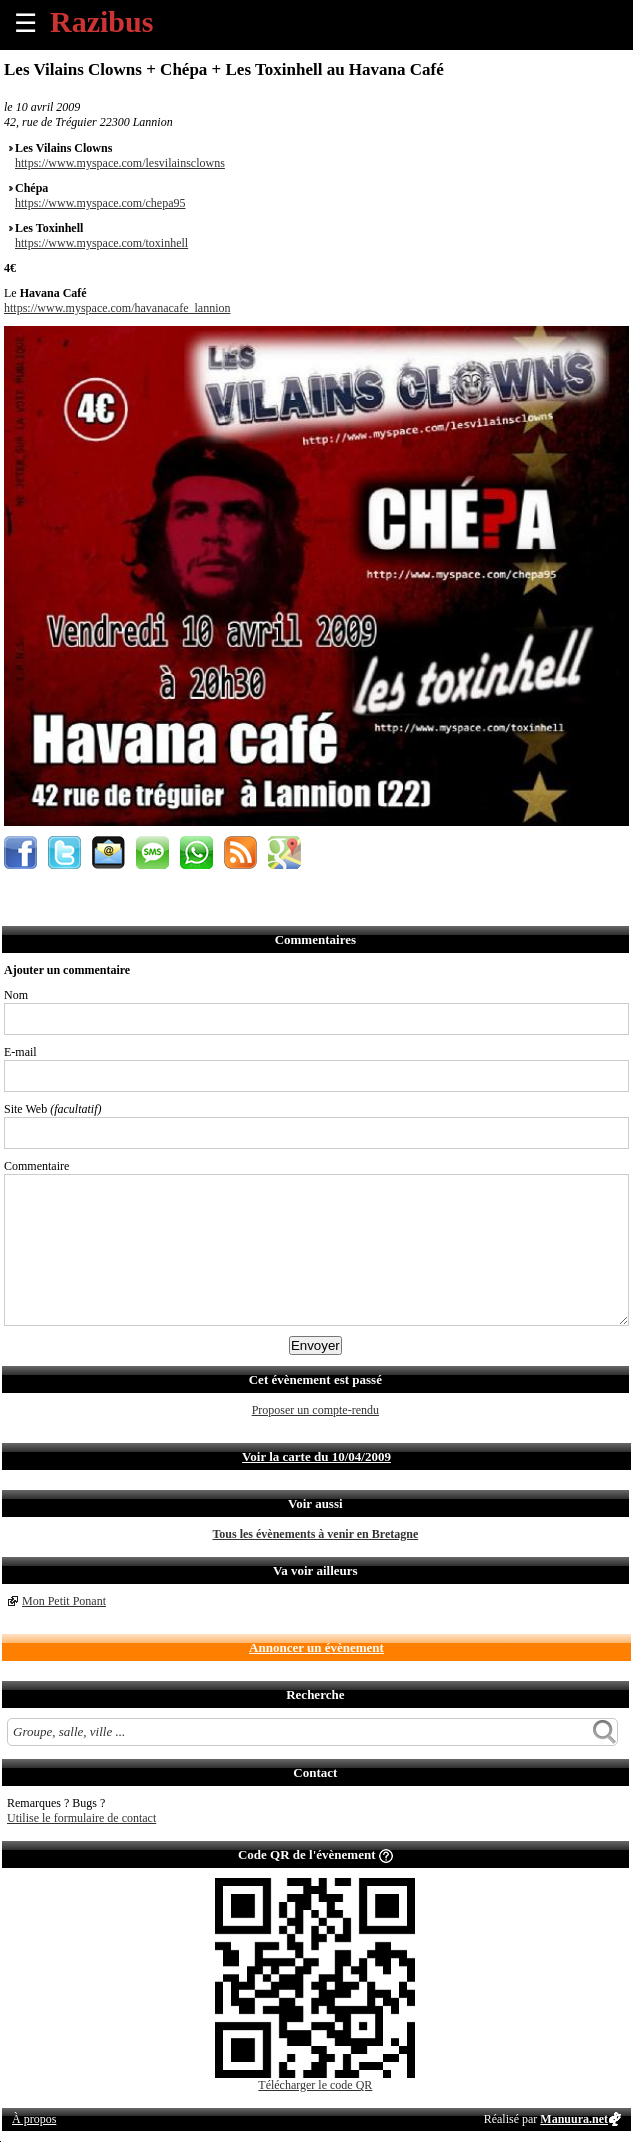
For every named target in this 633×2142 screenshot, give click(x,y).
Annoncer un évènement (316, 1647)
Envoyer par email (108, 852)
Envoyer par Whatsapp (196, 852)
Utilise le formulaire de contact (81, 1818)
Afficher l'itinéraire (284, 852)
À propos (34, 2119)
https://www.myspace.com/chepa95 (100, 203)
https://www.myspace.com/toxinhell (101, 243)
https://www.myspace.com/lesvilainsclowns (120, 163)
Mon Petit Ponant (64, 1601)
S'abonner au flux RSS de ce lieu (240, 852)
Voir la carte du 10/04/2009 (316, 1456)
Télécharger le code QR (315, 2085)
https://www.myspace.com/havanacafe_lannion (117, 308)
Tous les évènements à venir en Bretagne (315, 1534)
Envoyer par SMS (152, 852)
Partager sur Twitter (64, 852)
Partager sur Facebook (20, 852)
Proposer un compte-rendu (315, 1410)
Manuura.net (574, 2119)
